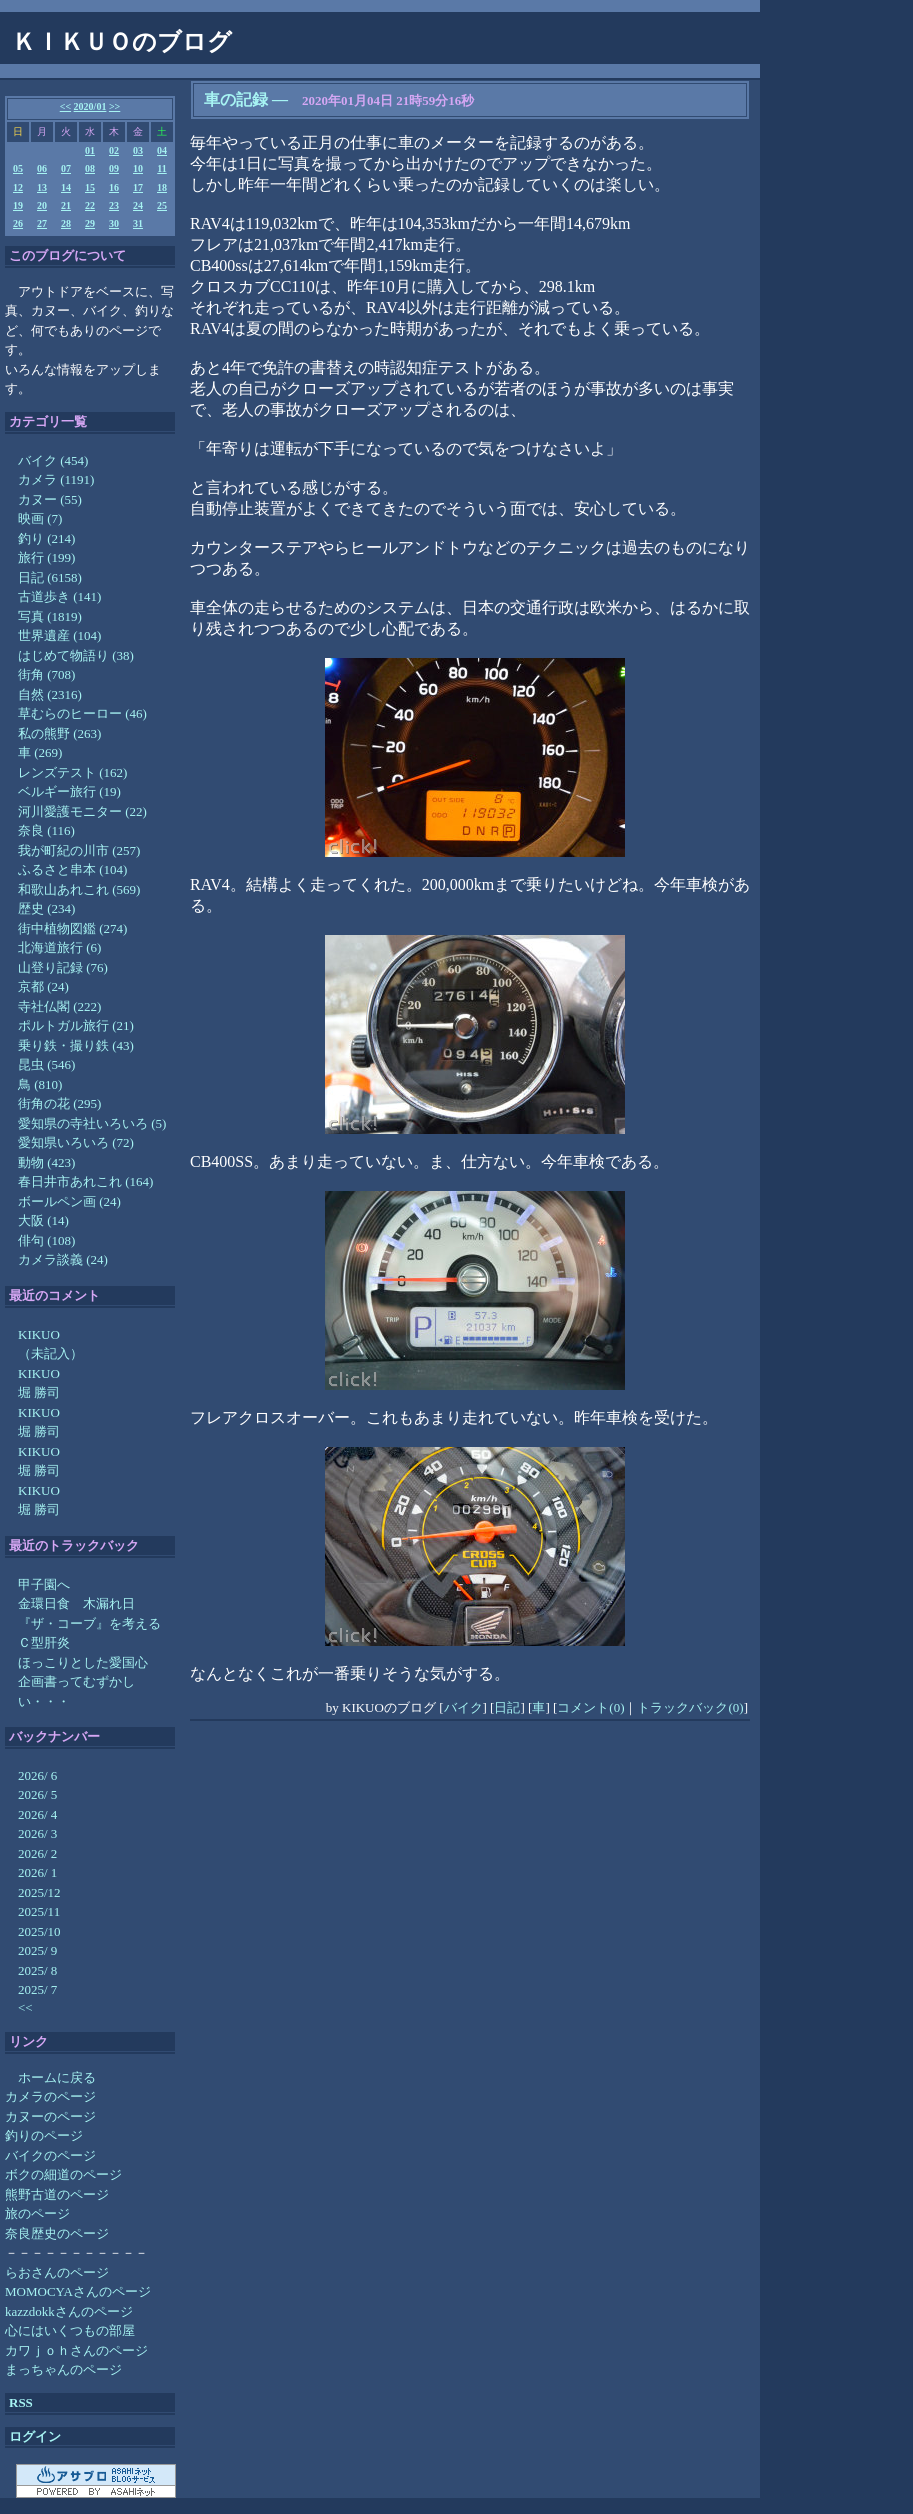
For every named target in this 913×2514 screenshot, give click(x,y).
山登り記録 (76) (63, 967)
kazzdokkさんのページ (69, 2311)
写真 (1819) (50, 616)
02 (114, 150)
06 (42, 168)
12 (18, 187)
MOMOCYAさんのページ (78, 2291)
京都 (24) (43, 986)
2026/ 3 (37, 1833)
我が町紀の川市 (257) (79, 850)
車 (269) (40, 752)
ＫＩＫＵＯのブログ (122, 42)
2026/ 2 (37, 1853)
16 (114, 187)
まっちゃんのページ (63, 2369)
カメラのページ (50, 2096)
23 (114, 205)
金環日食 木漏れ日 (76, 1603)
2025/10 (39, 1931)
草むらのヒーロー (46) (82, 713)
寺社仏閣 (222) (59, 1006)
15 (90, 187)
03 (138, 150)
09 (114, 168)
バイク (463, 1707)
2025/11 (39, 1911)
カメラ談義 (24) (63, 1259)
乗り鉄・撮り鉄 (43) (76, 1045)
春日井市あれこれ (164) (85, 1181)
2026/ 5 (37, 1794)
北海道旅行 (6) (59, 947)
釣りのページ (44, 2135)
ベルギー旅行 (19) (69, 791)
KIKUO (39, 1334)
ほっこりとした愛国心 (83, 1662)
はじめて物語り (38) (76, 655)
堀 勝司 (39, 1392)
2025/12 (39, 1892)
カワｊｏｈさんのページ (76, 2350)
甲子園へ (44, 1584)
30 (114, 223)
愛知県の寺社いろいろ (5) (92, 1123)
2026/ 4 (37, 1814)
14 (66, 187)
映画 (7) (40, 518)
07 (66, 168)
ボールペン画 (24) (69, 1201)
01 (90, 150)
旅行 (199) (46, 557)
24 (138, 205)
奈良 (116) (46, 830)
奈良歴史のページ (57, 2233)
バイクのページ (50, 2155)
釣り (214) (46, 538)
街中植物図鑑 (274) (72, 928)
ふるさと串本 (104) (72, 869)
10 (138, 168)
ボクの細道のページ (63, 2174)
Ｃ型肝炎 (44, 1642)
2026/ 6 (37, 1775)
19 (18, 205)
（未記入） (50, 1353)
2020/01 (90, 106)
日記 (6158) (50, 577)
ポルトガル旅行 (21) (76, 1025)
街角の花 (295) (59, 1103)
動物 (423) (46, 1162)
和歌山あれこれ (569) (79, 889)
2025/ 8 (37, 1970)
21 (66, 205)
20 (42, 205)
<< (65, 106)
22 (90, 205)
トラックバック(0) (690, 1707)
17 (138, 187)
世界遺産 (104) (59, 635)
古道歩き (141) (59, 596)
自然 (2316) (50, 694)
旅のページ (37, 2213)
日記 (507, 1707)
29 (90, 223)
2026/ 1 (37, 1872)
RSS (21, 2402)
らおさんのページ (57, 2272)
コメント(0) (590, 1707)
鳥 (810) (40, 1084)
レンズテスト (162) (72, 772)
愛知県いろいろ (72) (76, 1142)
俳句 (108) (46, 1240)
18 (162, 187)
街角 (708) (46, 674)
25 (162, 205)
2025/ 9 (37, 1950)
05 (18, 168)
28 (66, 223)
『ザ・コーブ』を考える (89, 1623)
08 (90, 168)
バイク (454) (53, 460)
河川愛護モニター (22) (82, 811)
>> (114, 106)
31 (138, 223)
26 (18, 223)
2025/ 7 (37, 1989)
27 (42, 223)
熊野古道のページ (57, 2194)
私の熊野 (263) (59, 733)
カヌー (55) (50, 499)
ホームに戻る (57, 2077)
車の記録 (236, 99)
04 (162, 150)
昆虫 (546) (46, 1064)
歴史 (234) (46, 908)
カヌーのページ (50, 2116)
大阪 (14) (43, 1220)
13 (42, 187)
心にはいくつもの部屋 (70, 2330)
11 (161, 168)
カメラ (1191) (56, 479)
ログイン (35, 2436)
